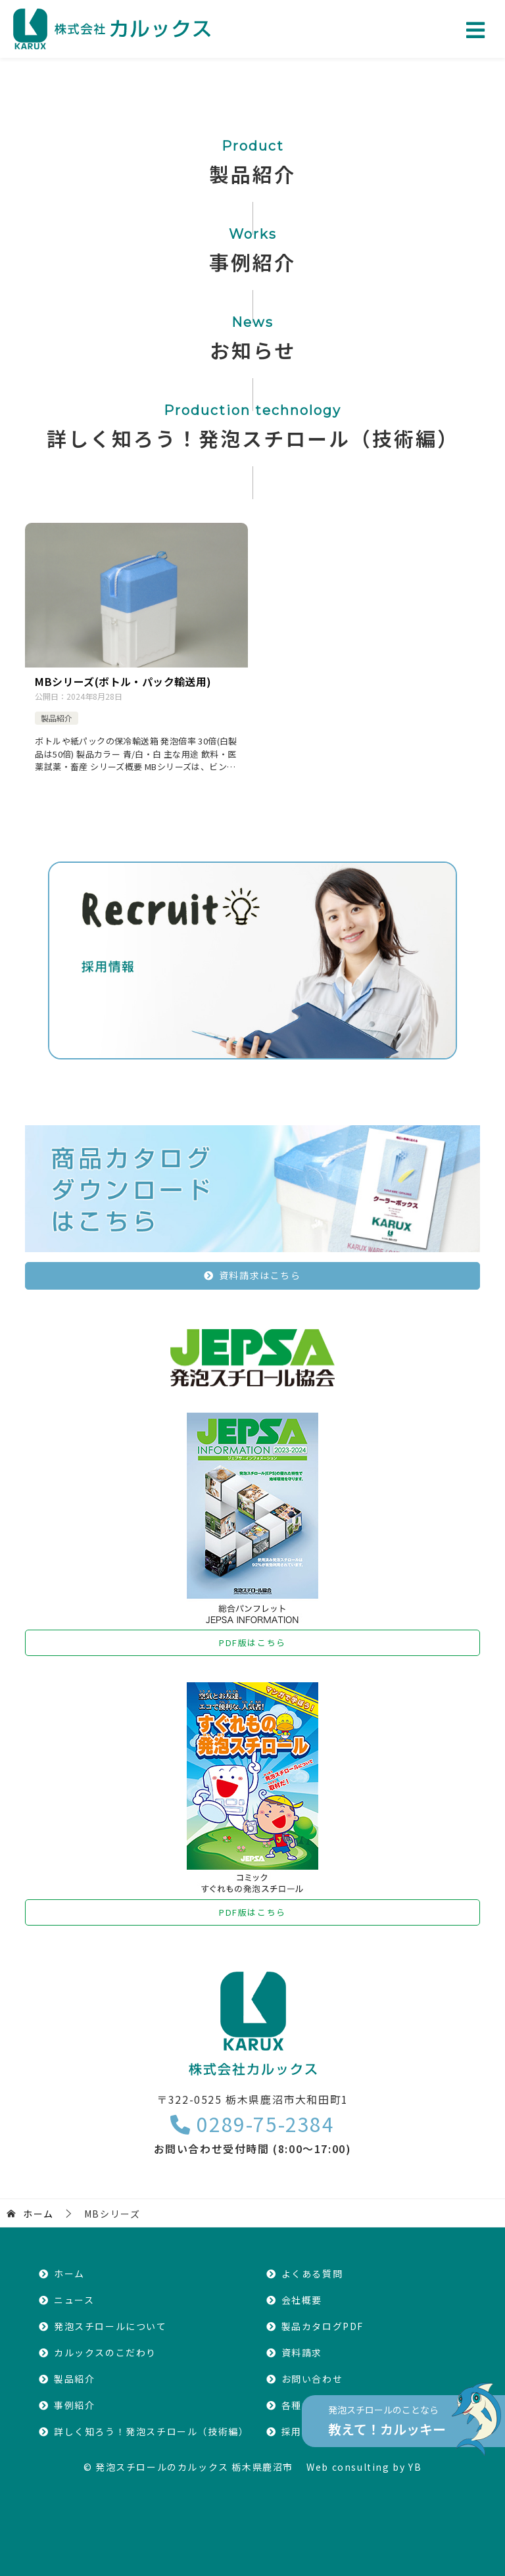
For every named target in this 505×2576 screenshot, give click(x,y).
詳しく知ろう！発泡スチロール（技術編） (151, 2431)
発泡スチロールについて (110, 2326)
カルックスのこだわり (105, 2352)
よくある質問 (312, 2273)
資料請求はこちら (260, 1275)
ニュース (74, 2299)
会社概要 (301, 2299)
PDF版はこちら (252, 1642)
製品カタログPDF (322, 2326)
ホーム (69, 2273)
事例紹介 (74, 2405)
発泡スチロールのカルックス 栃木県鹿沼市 (194, 2466)
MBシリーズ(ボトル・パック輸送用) (123, 681)
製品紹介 (56, 717)
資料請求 (301, 2352)
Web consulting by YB (363, 2466)
